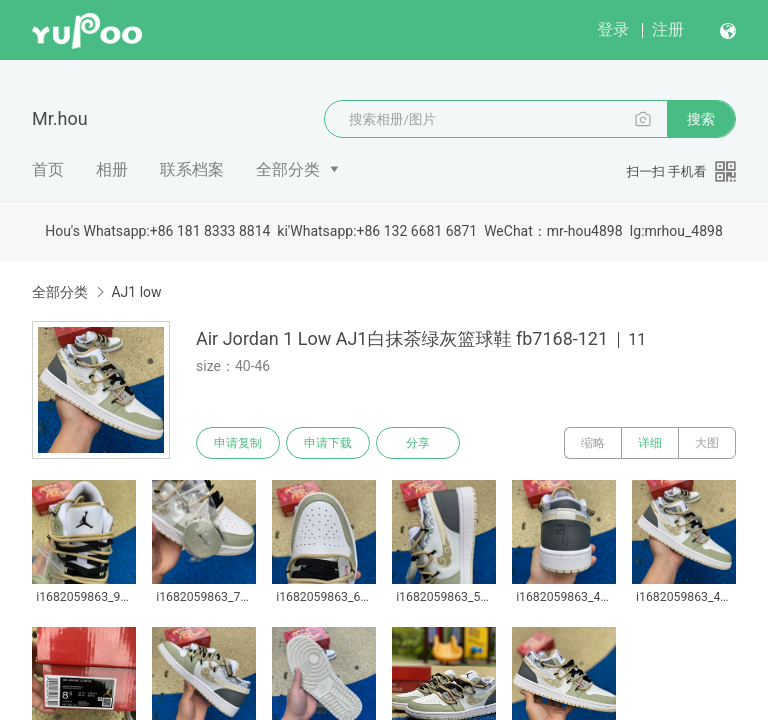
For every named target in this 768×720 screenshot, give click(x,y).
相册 (112, 169)
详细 (650, 443)
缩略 (593, 443)
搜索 (701, 119)
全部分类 (288, 169)
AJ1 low (136, 292)
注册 (668, 29)
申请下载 (328, 443)
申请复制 (238, 443)
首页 (48, 169)
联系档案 (192, 169)
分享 (418, 443)
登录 (613, 29)
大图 (707, 443)
